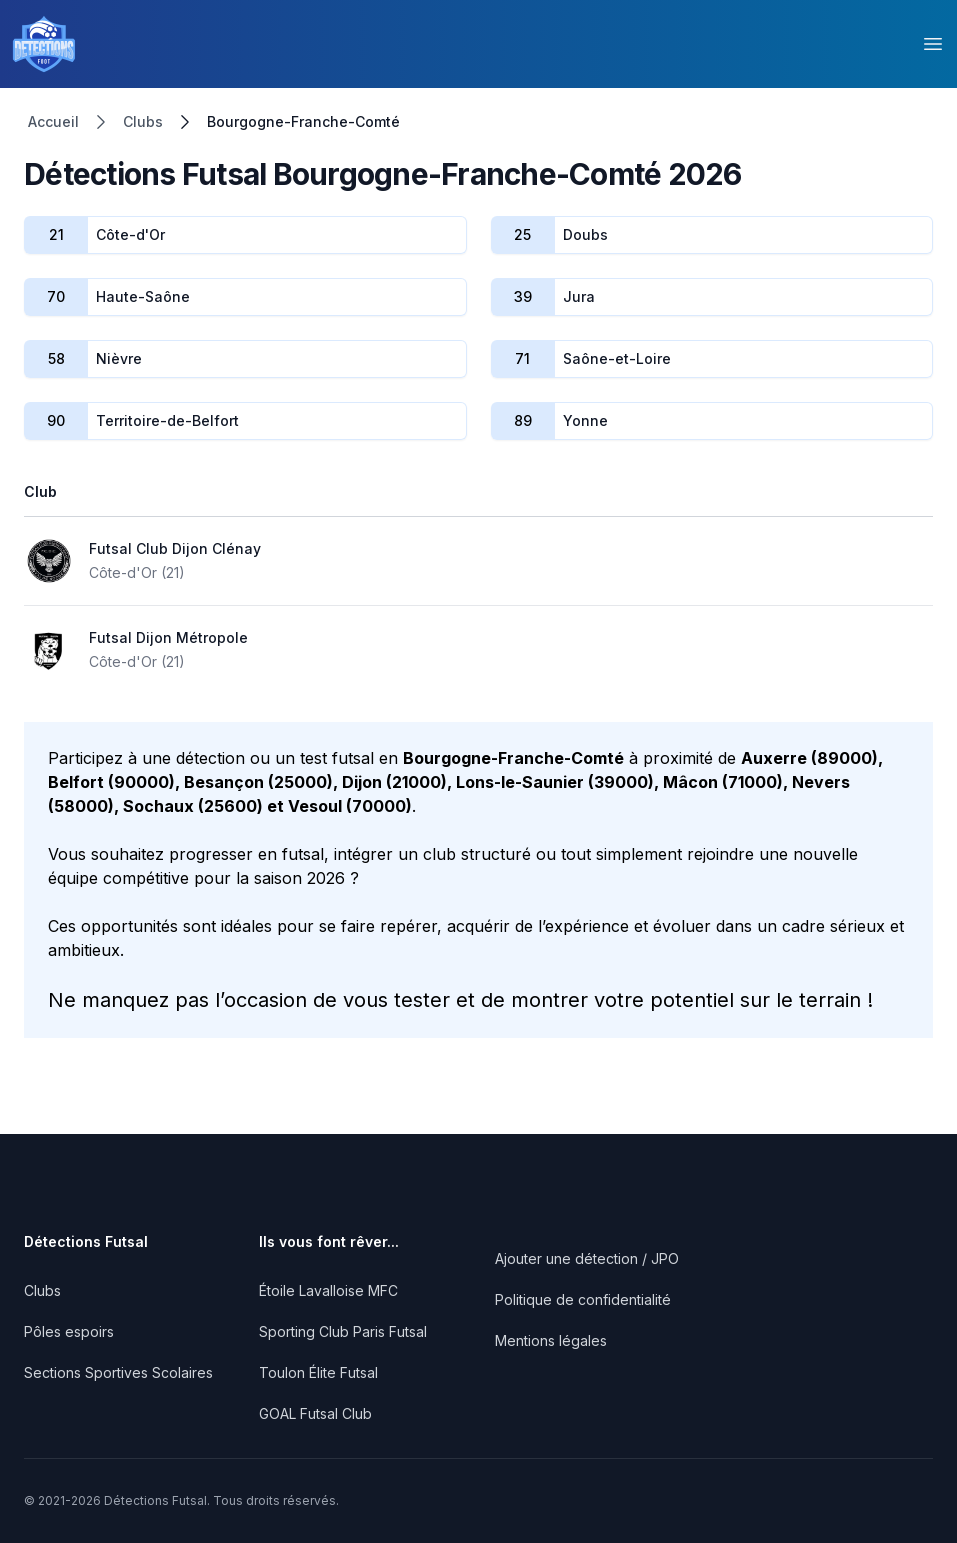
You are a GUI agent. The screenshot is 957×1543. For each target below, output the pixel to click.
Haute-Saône (143, 296)
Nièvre (119, 358)
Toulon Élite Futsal (318, 1372)
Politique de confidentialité (583, 1299)
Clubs (143, 121)
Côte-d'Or (130, 234)
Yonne (585, 420)
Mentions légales (551, 1340)
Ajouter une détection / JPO (587, 1258)
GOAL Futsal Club (315, 1413)
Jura (579, 296)
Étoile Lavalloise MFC (328, 1290)
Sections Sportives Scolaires (118, 1372)
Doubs (585, 234)
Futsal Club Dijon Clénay (175, 548)
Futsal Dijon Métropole (168, 637)
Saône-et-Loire (617, 358)
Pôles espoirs (69, 1331)
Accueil (53, 121)
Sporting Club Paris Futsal (343, 1331)
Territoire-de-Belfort (167, 420)
